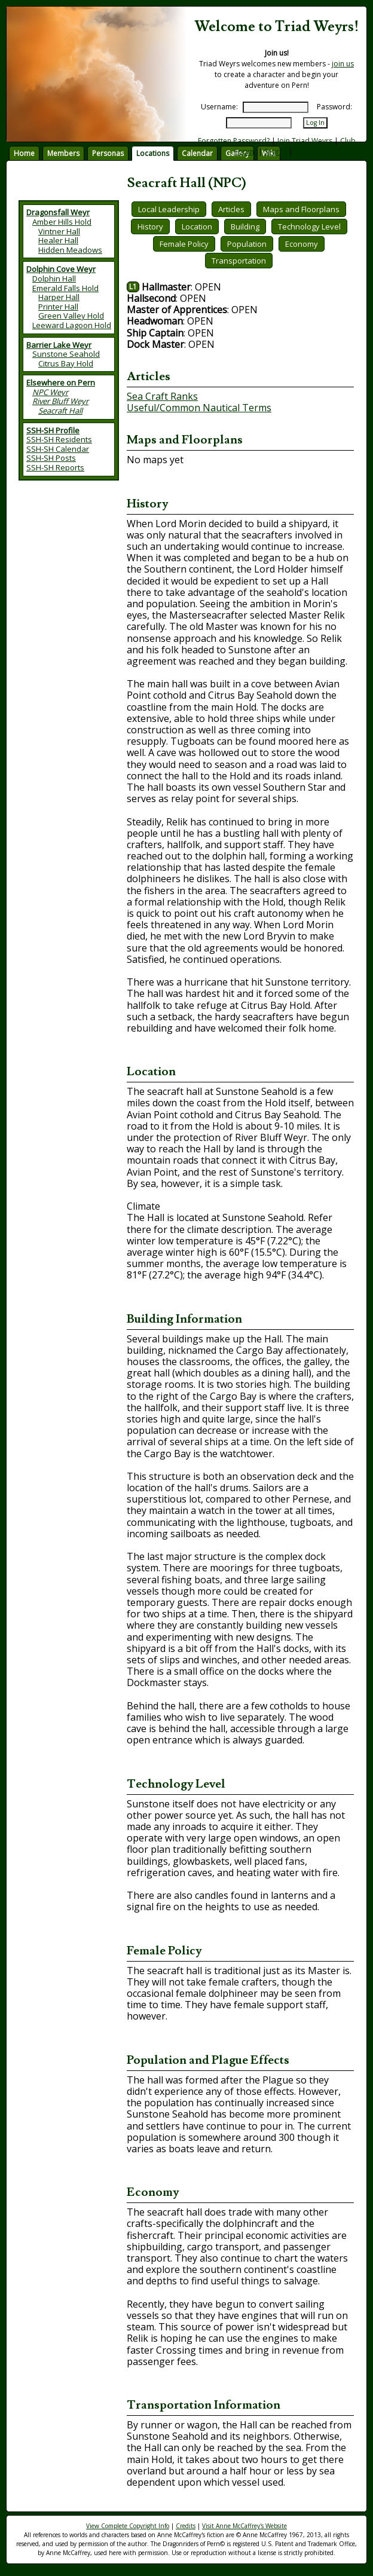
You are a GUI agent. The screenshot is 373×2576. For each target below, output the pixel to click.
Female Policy (184, 243)
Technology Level (309, 226)
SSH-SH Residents (59, 439)
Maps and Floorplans (301, 209)
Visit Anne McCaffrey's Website (244, 2526)
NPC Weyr (50, 392)
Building (245, 226)
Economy (301, 243)
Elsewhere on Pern (60, 382)
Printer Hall (58, 306)
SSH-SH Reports (55, 467)
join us (343, 64)
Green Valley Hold (71, 315)
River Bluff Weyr (60, 401)
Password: (334, 107)
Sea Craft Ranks (162, 396)
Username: (219, 107)
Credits (307, 151)
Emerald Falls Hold (65, 288)
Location (197, 226)
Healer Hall (58, 240)
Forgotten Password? (234, 141)
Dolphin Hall (54, 278)
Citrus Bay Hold (65, 363)
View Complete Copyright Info (127, 2526)
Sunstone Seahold (66, 353)
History (150, 226)
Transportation (239, 260)
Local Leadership (169, 209)
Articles (231, 209)
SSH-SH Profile (53, 430)
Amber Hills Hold (61, 221)
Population (247, 243)
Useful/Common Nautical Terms (199, 407)
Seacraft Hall (60, 410)
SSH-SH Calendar (57, 448)
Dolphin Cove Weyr (61, 269)
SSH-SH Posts (51, 457)
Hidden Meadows (70, 249)
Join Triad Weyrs (304, 141)
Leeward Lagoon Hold (71, 325)
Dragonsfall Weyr (58, 212)
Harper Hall (59, 297)
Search (275, 151)
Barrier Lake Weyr (58, 344)
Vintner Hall (59, 231)
